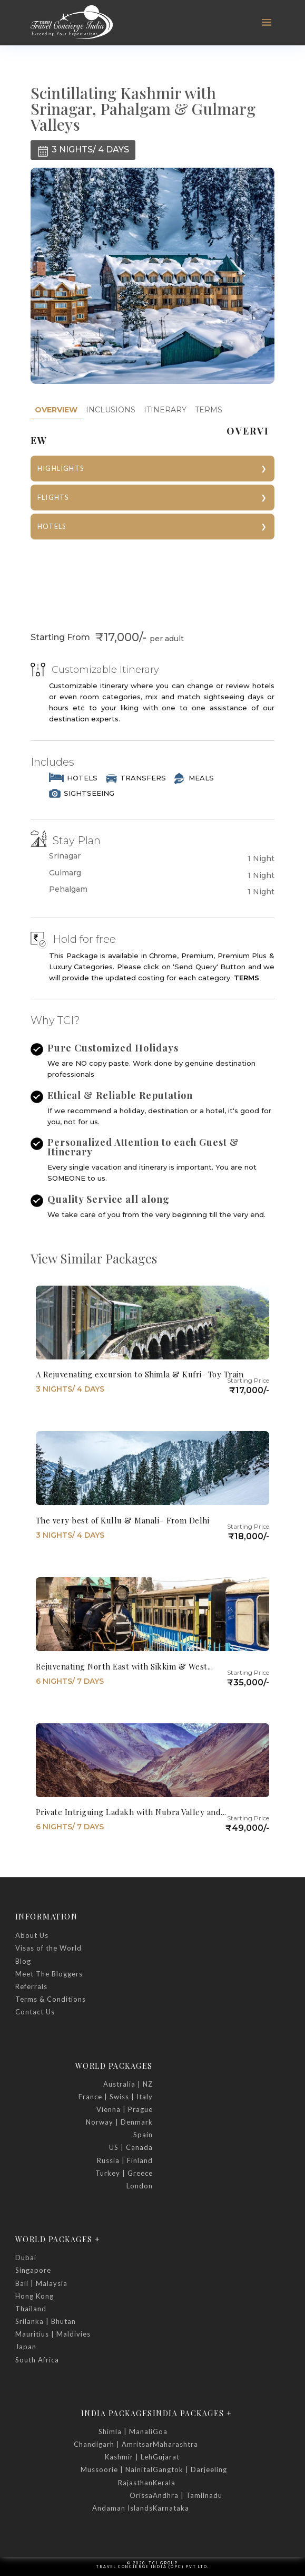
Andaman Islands (122, 2508)
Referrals (31, 1986)
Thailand (30, 2308)
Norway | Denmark (119, 2122)
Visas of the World (48, 1948)
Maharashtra (175, 2444)
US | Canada (131, 2147)
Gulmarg (65, 873)
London (139, 2186)
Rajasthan (135, 2482)
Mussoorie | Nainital (117, 2469)
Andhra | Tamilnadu (187, 2495)
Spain (143, 2134)
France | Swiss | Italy (115, 2096)
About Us (31, 1935)
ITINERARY (165, 409)
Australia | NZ (128, 2084)
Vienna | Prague (124, 2109)
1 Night (261, 858)
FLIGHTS (53, 497)
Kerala (164, 2482)
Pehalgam (68, 889)
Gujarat (166, 2457)
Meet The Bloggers (49, 1974)
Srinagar (65, 856)
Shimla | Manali (126, 2431)
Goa (160, 2431)
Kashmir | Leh (129, 2457)
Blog (23, 1961)
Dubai (25, 2257)
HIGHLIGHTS (60, 468)
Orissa (141, 2495)
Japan (25, 2346)
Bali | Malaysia (41, 2283)
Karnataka (171, 2508)
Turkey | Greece (124, 2173)
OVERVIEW (56, 409)
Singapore (33, 2270)
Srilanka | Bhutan (45, 2321)
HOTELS (51, 526)
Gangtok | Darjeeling (190, 2469)
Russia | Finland (125, 2160)
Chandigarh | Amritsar (113, 2444)
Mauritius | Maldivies (53, 2334)
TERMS (208, 409)
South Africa (37, 2360)
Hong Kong (34, 2296)
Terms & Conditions (50, 1999)
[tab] (56, 410)
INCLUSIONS (110, 409)
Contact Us (35, 2012)
